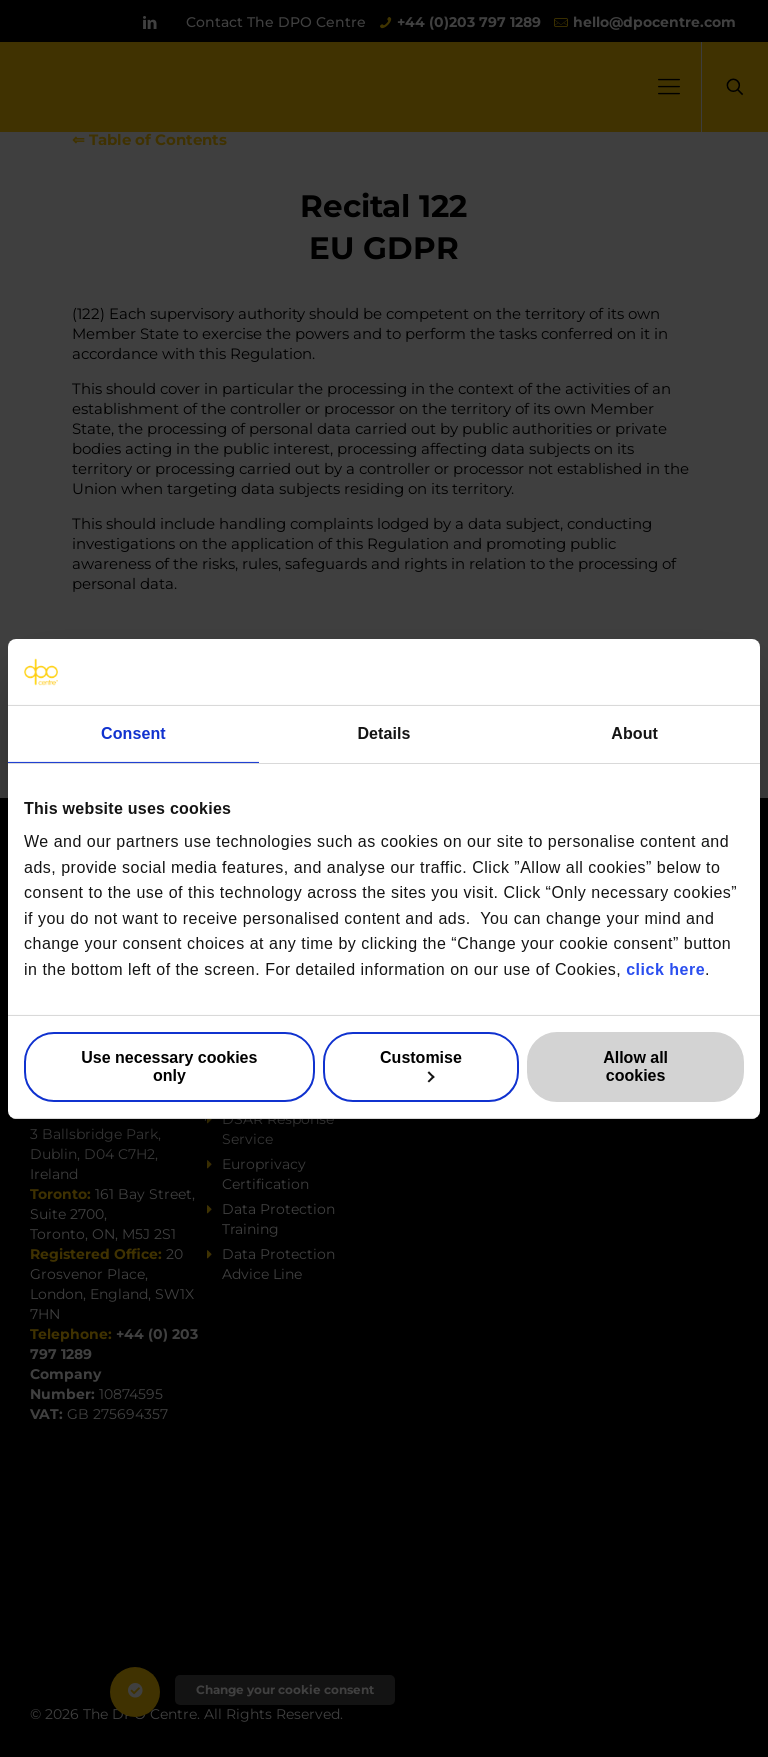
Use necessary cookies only (169, 1066)
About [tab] (634, 732)
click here (665, 969)
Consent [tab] (133, 732)
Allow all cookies (635, 1066)
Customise (421, 1066)
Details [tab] (383, 732)
